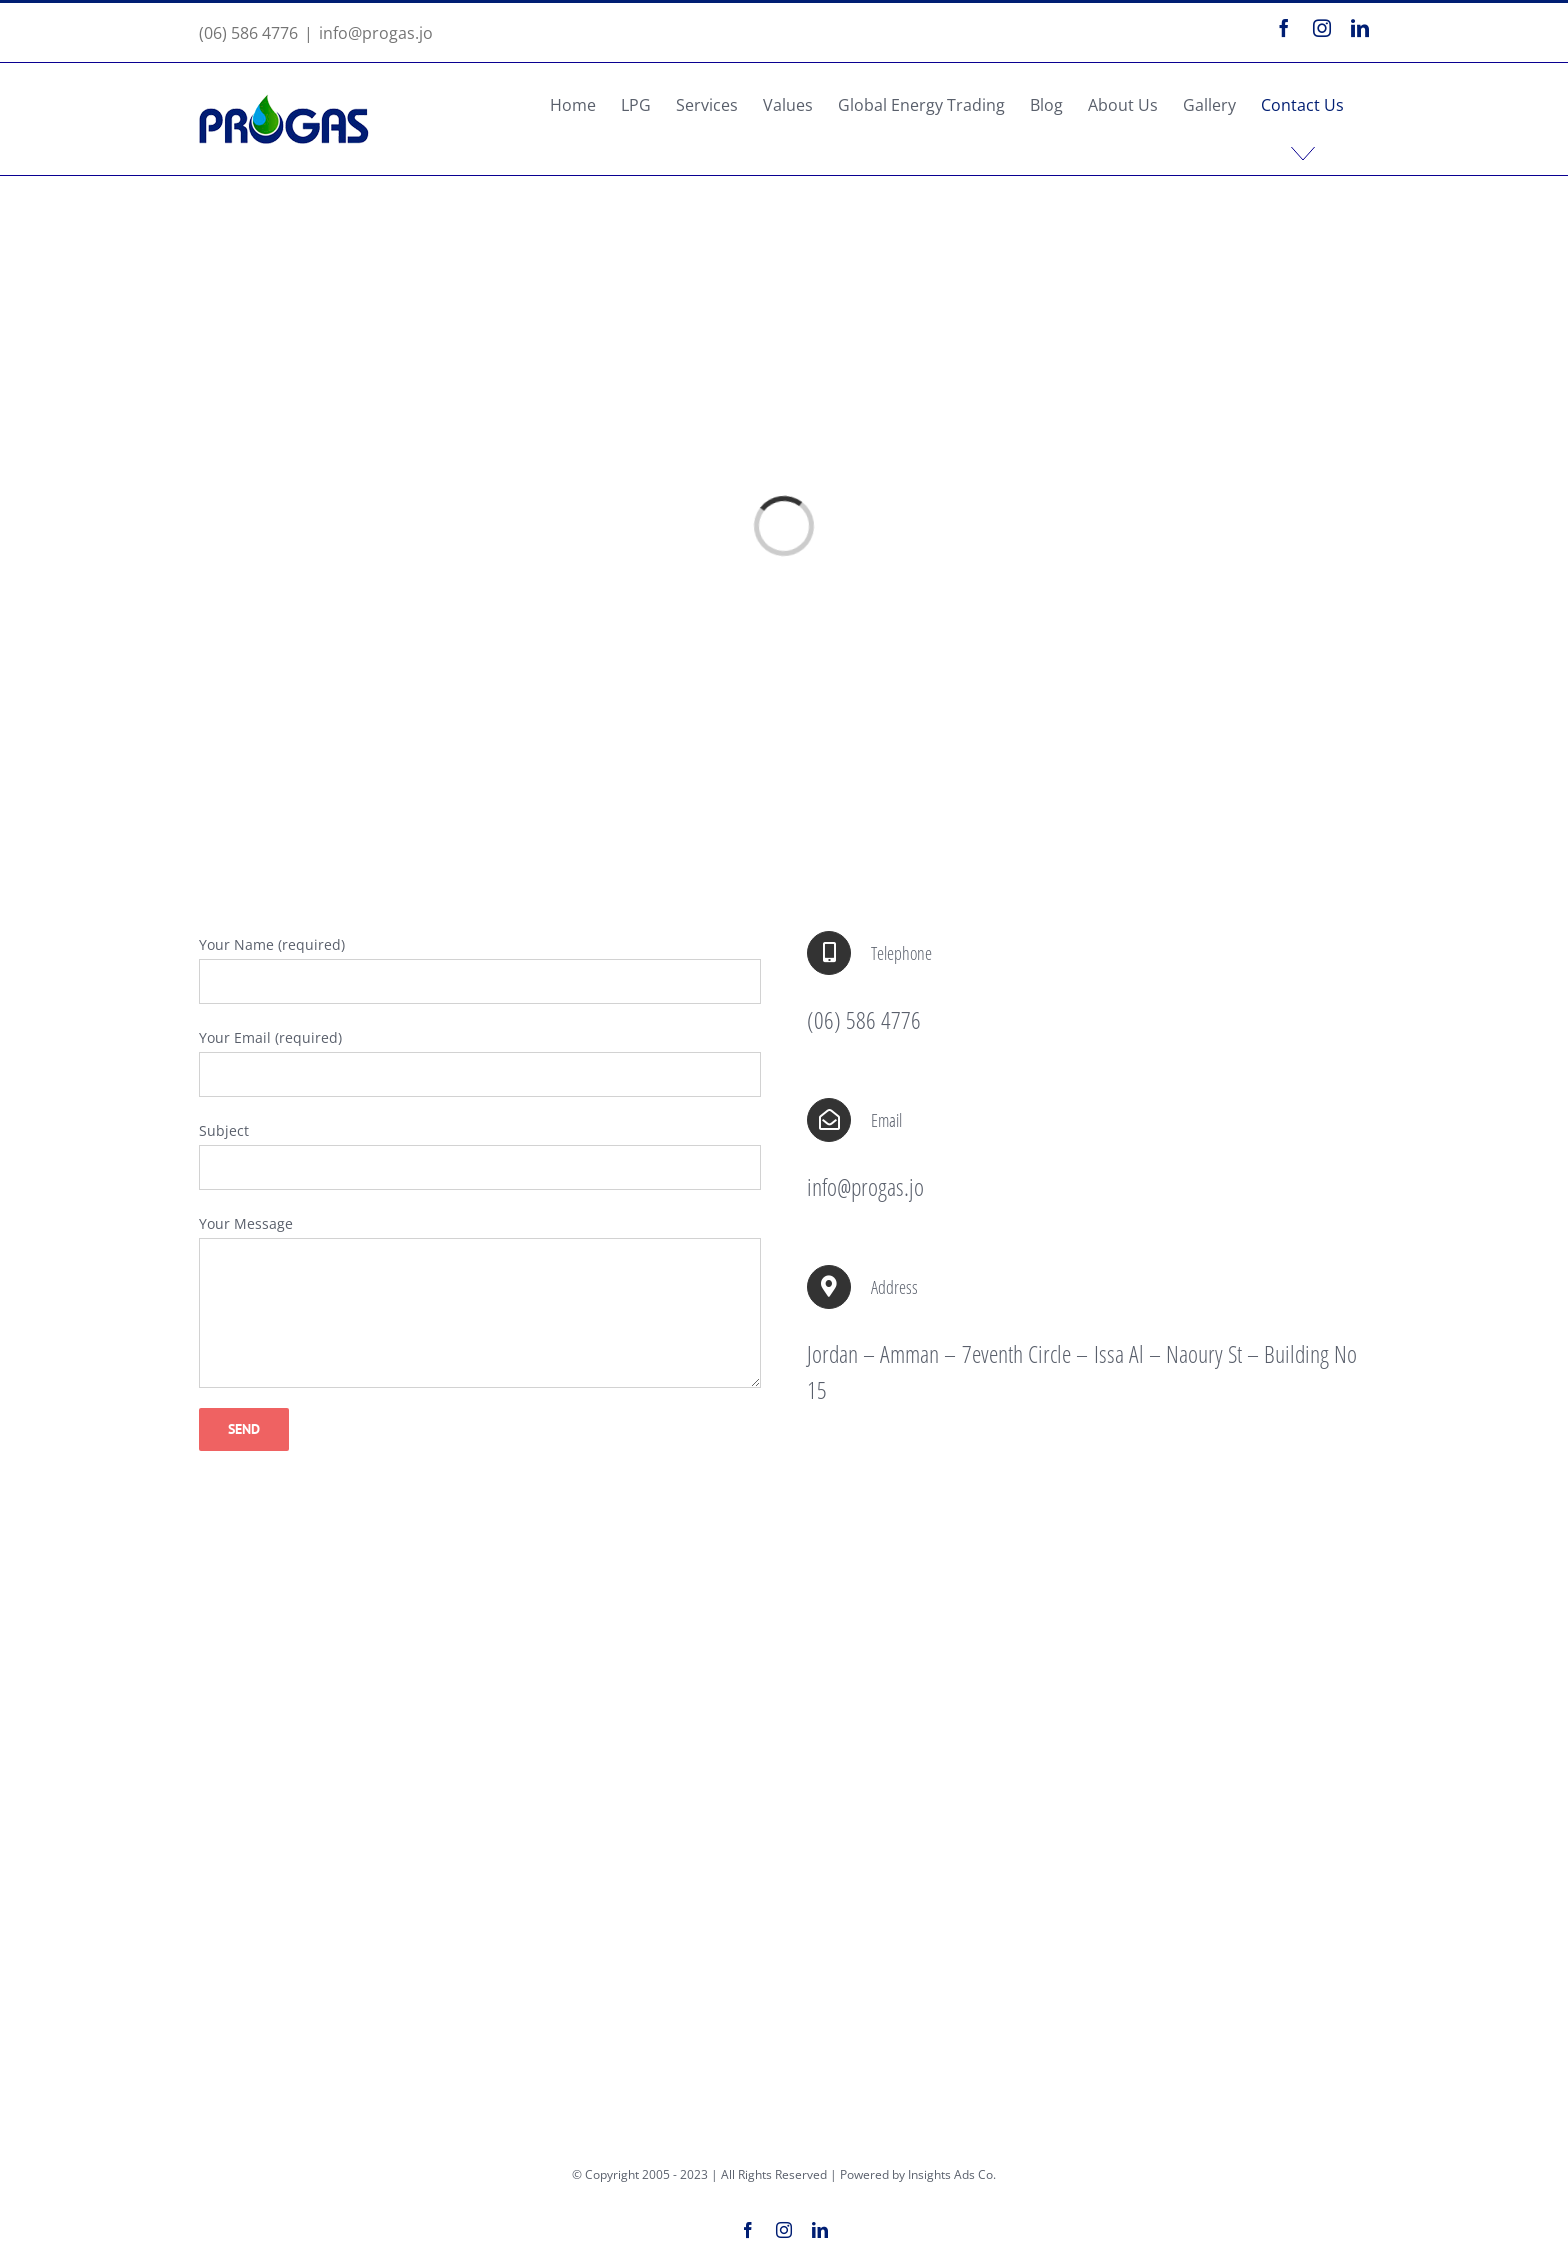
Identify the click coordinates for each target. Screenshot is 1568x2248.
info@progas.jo (376, 33)
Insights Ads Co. (952, 2174)
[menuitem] (573, 105)
